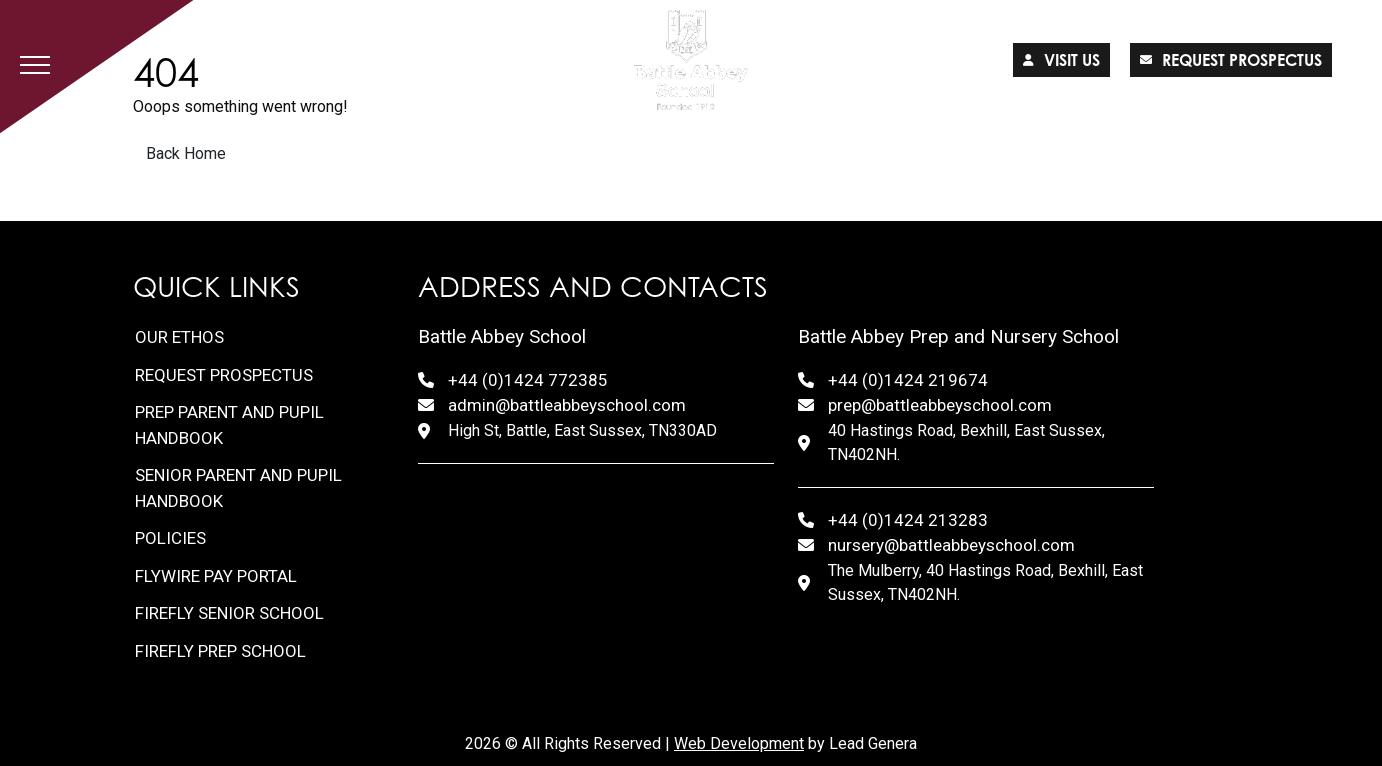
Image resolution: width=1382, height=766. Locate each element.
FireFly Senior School (229, 613)
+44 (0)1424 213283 (908, 520)
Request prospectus (1231, 60)
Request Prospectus (224, 375)
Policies (170, 538)
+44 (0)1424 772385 (528, 380)
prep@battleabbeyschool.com (940, 405)
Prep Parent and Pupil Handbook (229, 425)
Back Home (186, 153)
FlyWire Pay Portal (216, 576)
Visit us (1061, 60)
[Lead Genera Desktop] (691, 60)
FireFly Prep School (220, 651)
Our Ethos (179, 337)
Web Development (739, 743)
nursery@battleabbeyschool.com (951, 545)
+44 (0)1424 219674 (908, 380)
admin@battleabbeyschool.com (567, 405)
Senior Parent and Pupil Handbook (238, 488)
